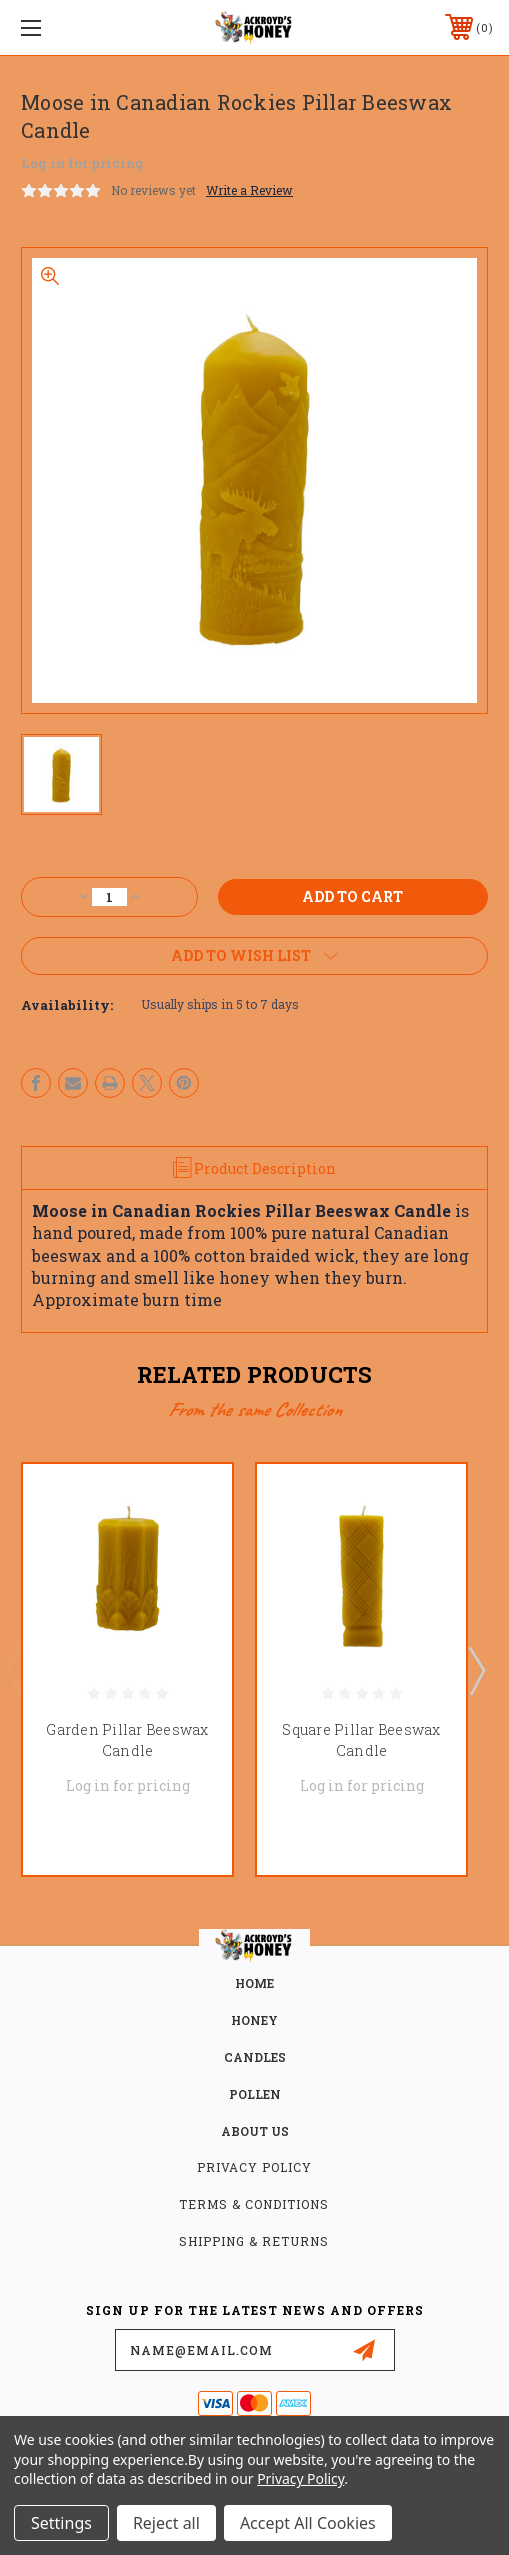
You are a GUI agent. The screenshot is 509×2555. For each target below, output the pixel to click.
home (254, 1983)
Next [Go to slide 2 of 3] (476, 1670)
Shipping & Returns (254, 2241)
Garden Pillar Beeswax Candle (127, 1740)
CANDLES (255, 2057)
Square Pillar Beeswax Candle (361, 1740)
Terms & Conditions (254, 2204)
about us (255, 2131)
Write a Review (249, 190)
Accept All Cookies (308, 2523)
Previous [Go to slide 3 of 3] (13, 1670)
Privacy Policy (254, 2167)
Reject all (166, 2523)
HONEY (254, 2020)
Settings (61, 2523)
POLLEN (255, 2094)
